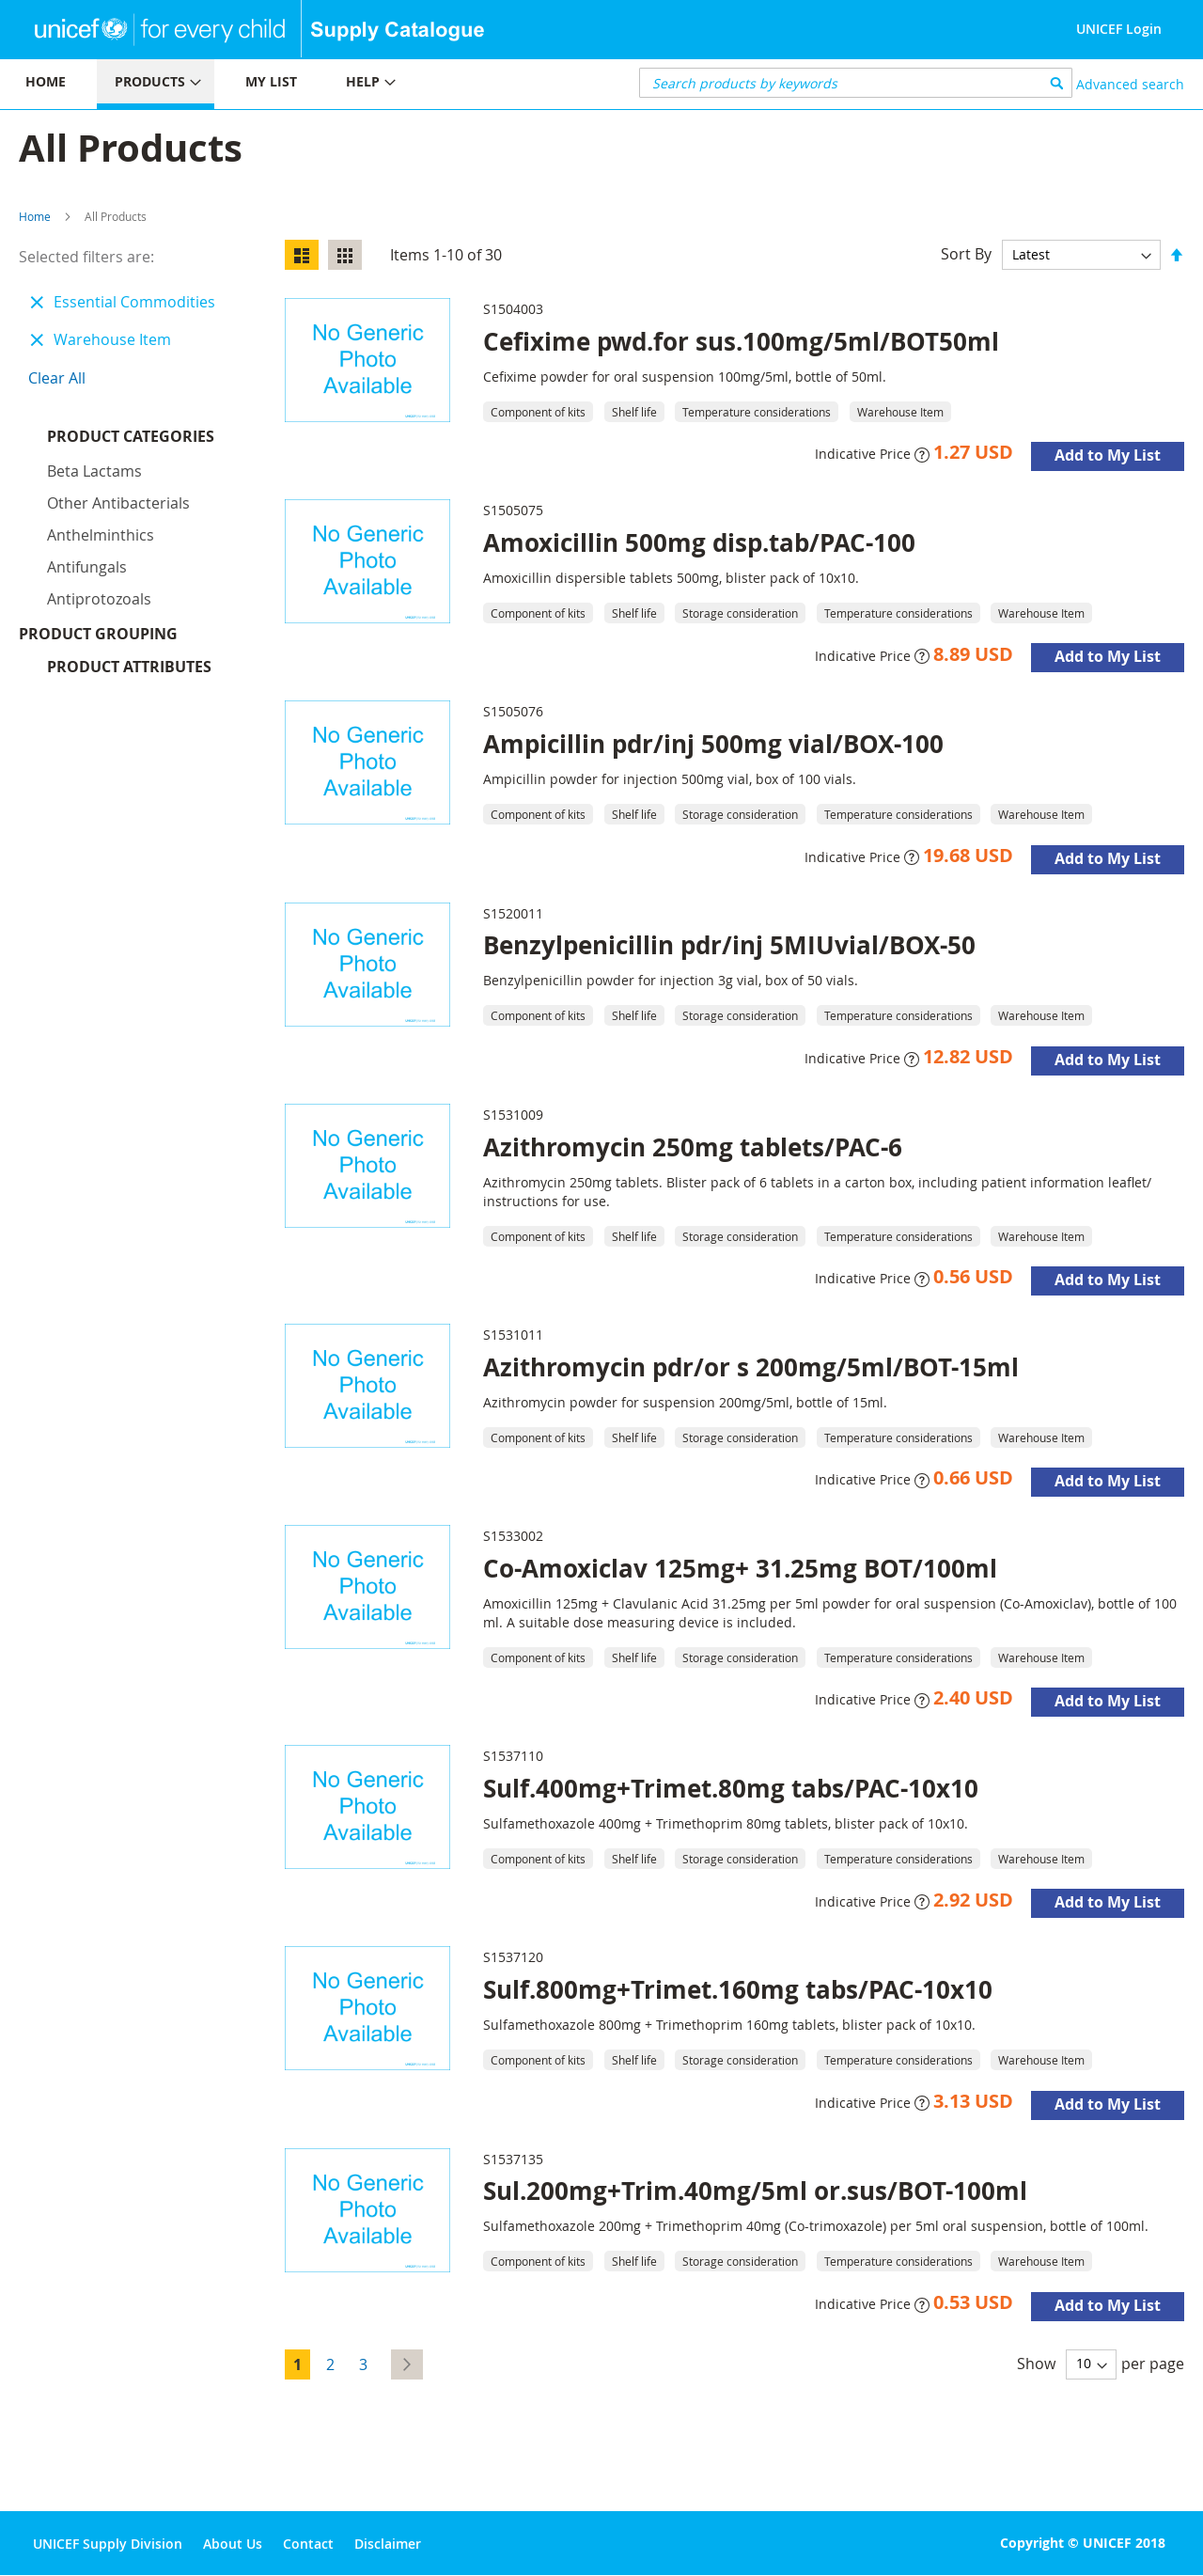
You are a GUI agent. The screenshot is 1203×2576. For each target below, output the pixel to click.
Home (35, 216)
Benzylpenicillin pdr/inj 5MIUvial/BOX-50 (729, 945)
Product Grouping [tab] (126, 469)
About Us (232, 2543)
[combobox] (855, 83)
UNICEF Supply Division (107, 2543)
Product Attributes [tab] (129, 502)
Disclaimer (387, 2543)
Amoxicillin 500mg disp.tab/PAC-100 (699, 542)
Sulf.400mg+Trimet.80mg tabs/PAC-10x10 (730, 1788)
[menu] (301, 84)
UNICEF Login (1119, 29)
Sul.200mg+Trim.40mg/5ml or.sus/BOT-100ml (755, 2190)
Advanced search (1130, 84)
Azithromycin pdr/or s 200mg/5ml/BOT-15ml (751, 1367)
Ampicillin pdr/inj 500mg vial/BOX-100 (713, 744)
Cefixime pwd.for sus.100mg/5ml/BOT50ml (741, 341)
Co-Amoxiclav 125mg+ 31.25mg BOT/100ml (740, 1568)
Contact (308, 2543)
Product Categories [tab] (130, 436)
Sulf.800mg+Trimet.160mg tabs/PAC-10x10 (737, 1989)
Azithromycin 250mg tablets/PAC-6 (692, 1147)
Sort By (966, 253)
